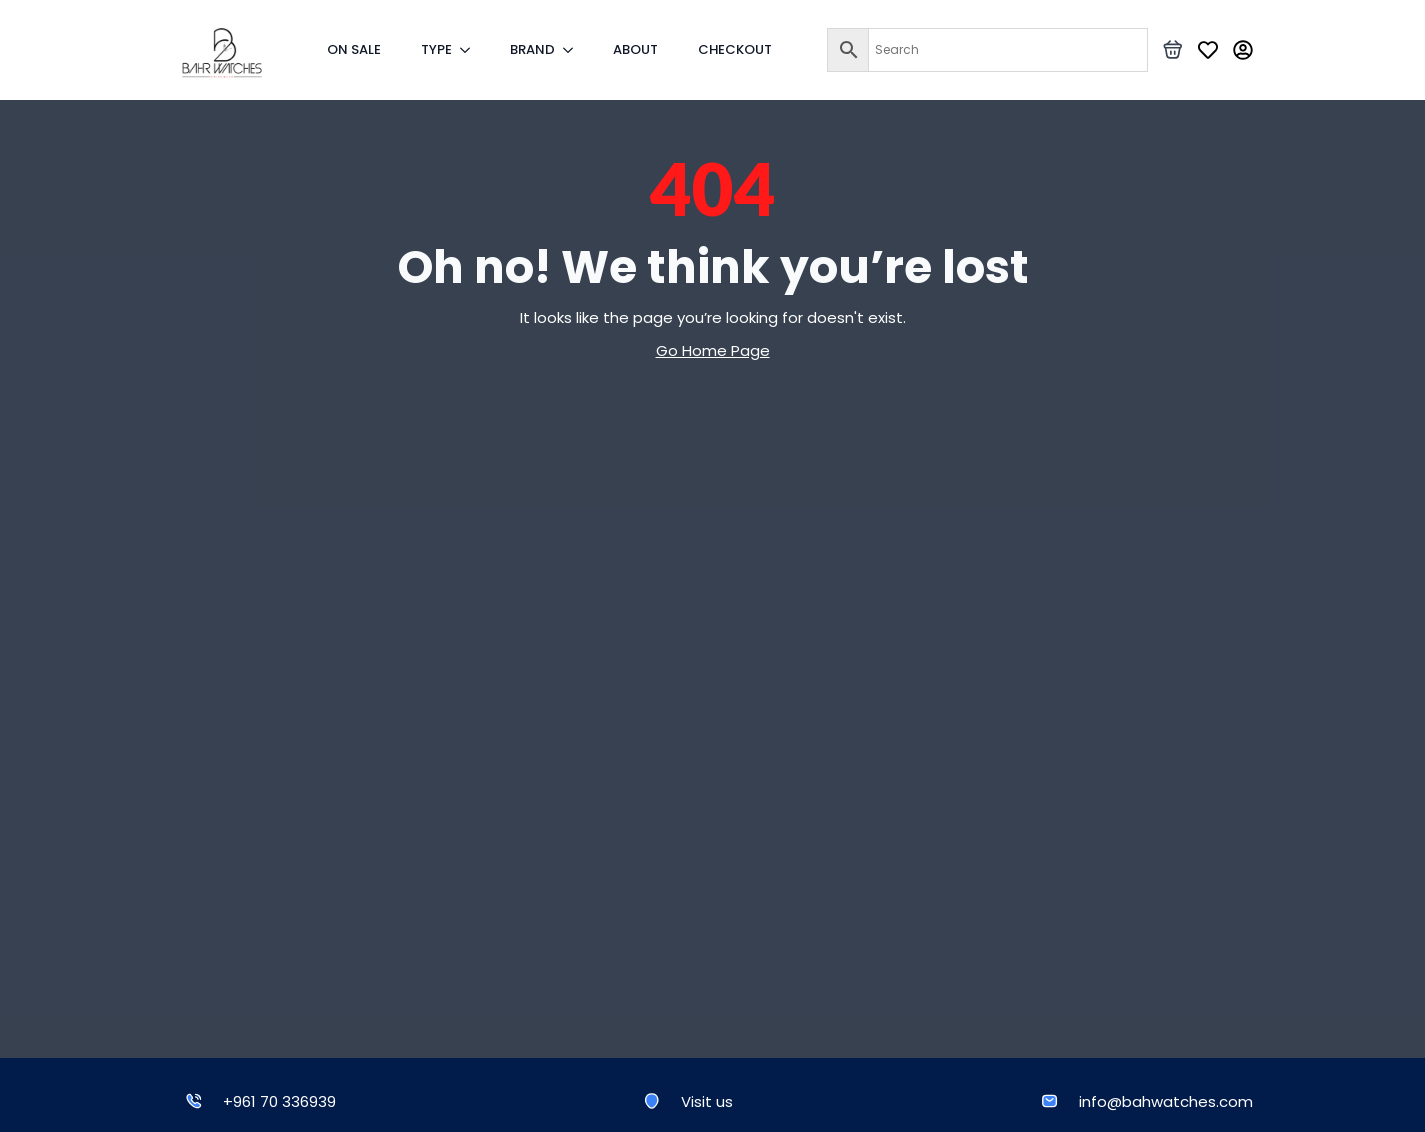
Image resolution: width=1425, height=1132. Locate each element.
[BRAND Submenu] (574, 49)
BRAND (532, 49)
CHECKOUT (735, 49)
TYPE (436, 49)
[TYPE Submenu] (471, 49)
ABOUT (635, 49)
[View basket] (1173, 50)
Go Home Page (713, 350)
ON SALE (354, 49)
